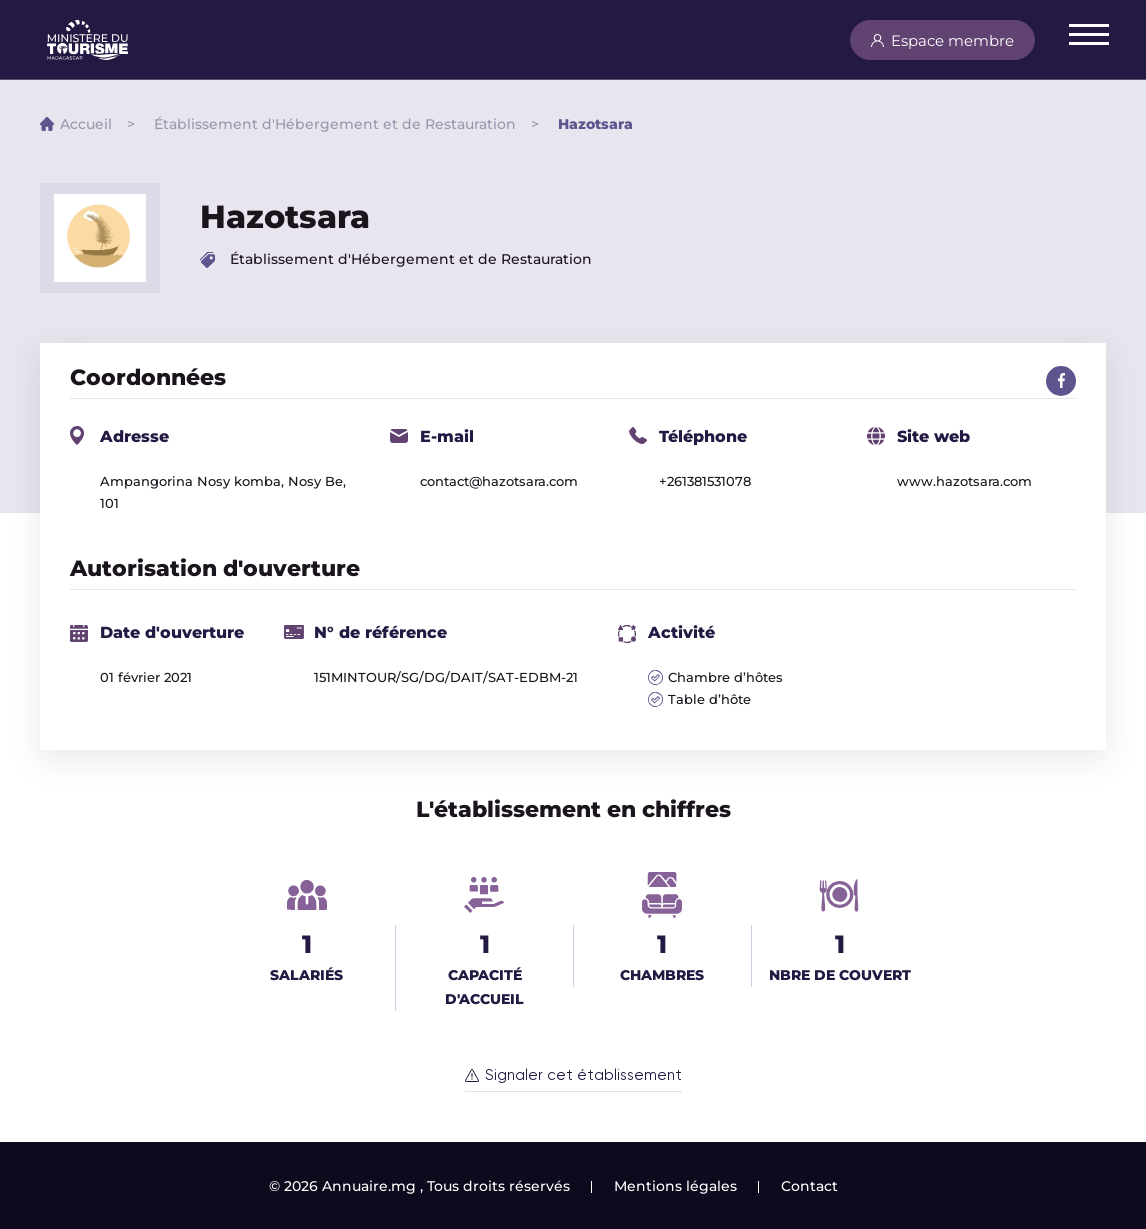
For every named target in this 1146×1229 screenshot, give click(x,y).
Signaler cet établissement (583, 1075)
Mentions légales (675, 1186)
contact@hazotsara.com (499, 481)
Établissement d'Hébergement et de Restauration (335, 124)
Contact (809, 1186)
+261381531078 (705, 481)
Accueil (86, 124)
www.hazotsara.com (964, 481)
